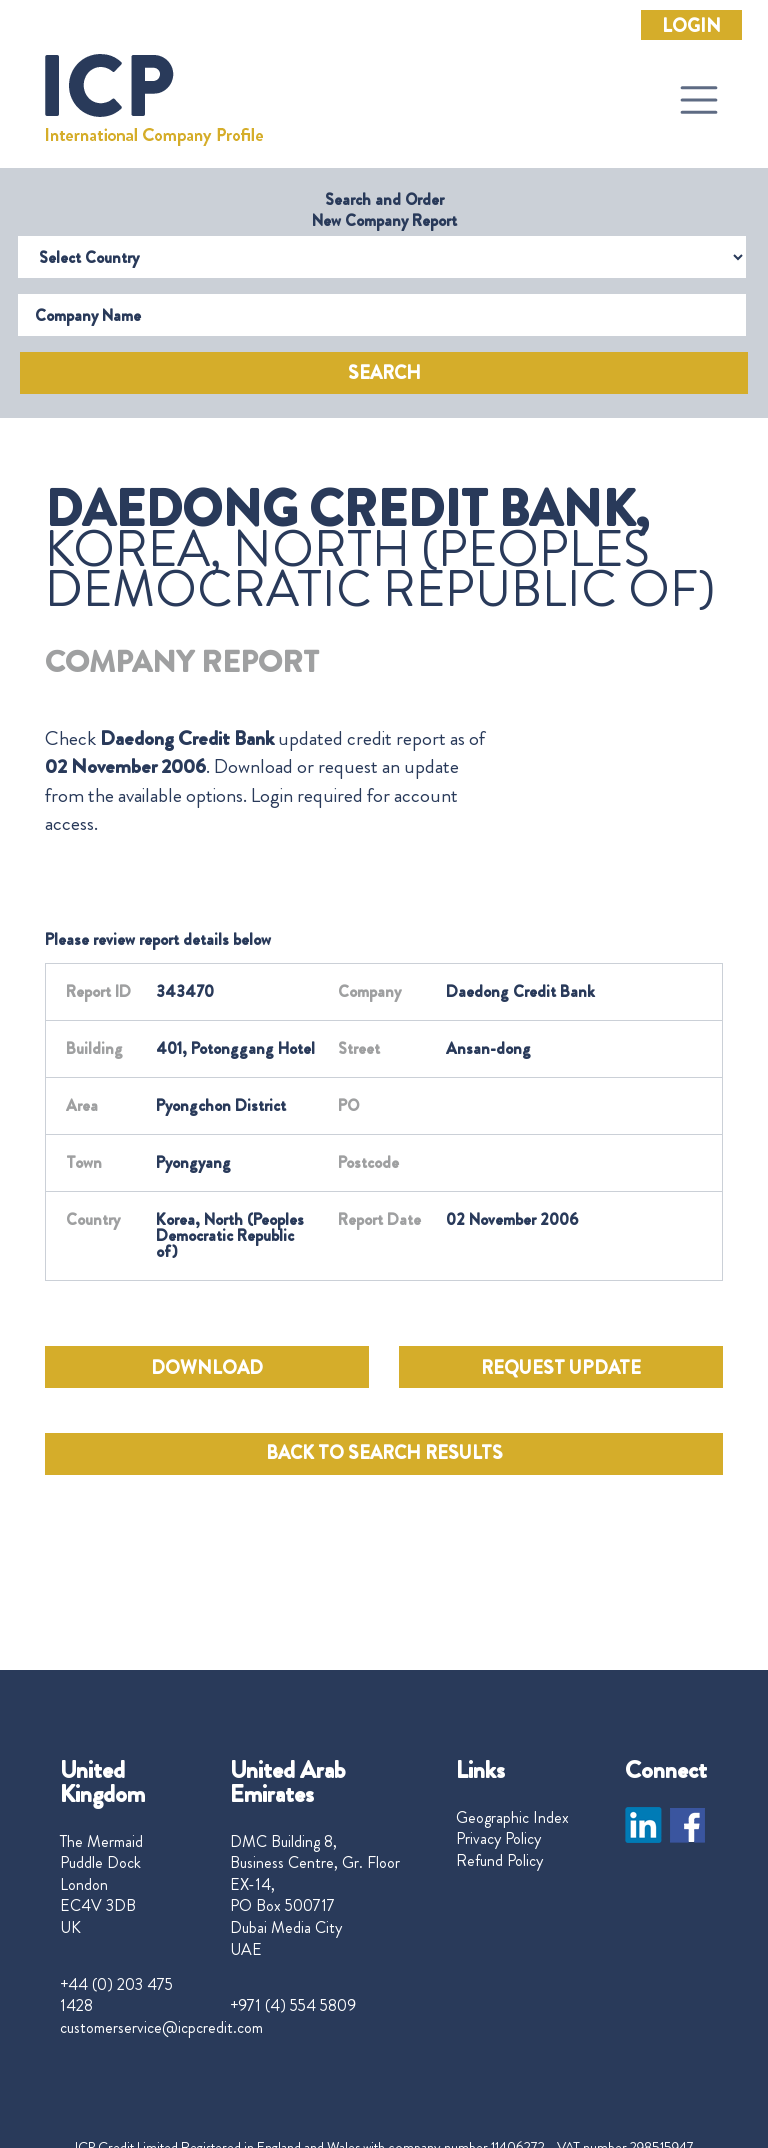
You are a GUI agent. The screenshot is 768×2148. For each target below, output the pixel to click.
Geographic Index (512, 1818)
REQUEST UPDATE (561, 1368)
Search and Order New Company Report (384, 210)
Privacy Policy (498, 1839)
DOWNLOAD (207, 1368)
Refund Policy (499, 1861)
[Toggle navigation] (699, 100)
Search (384, 373)
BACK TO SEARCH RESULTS (384, 1453)
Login (691, 26)
